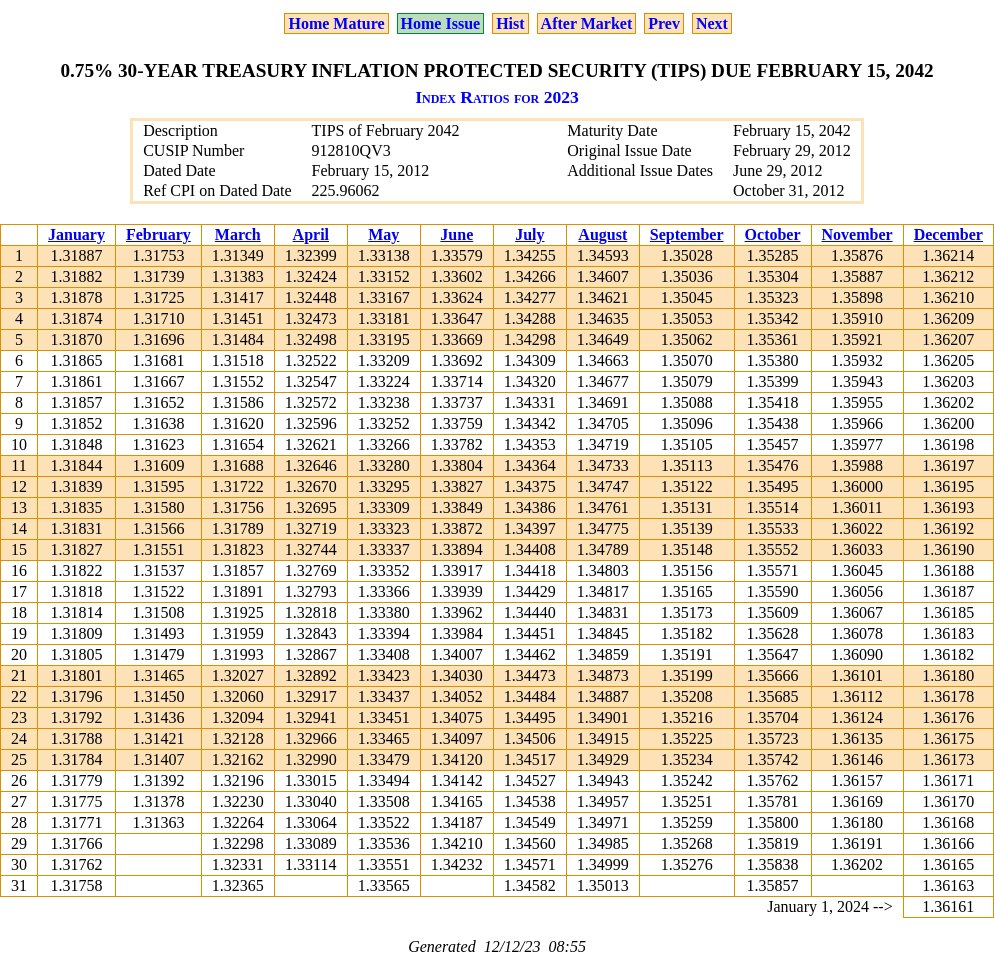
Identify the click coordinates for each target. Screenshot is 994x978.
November (857, 234)
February (158, 234)
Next (712, 23)
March (238, 234)
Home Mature (336, 23)
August (602, 234)
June (456, 234)
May (383, 234)
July (529, 234)
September (687, 234)
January (76, 234)
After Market (587, 23)
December (948, 234)
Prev (664, 23)
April (311, 234)
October (773, 234)
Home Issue (441, 23)
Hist (510, 23)
